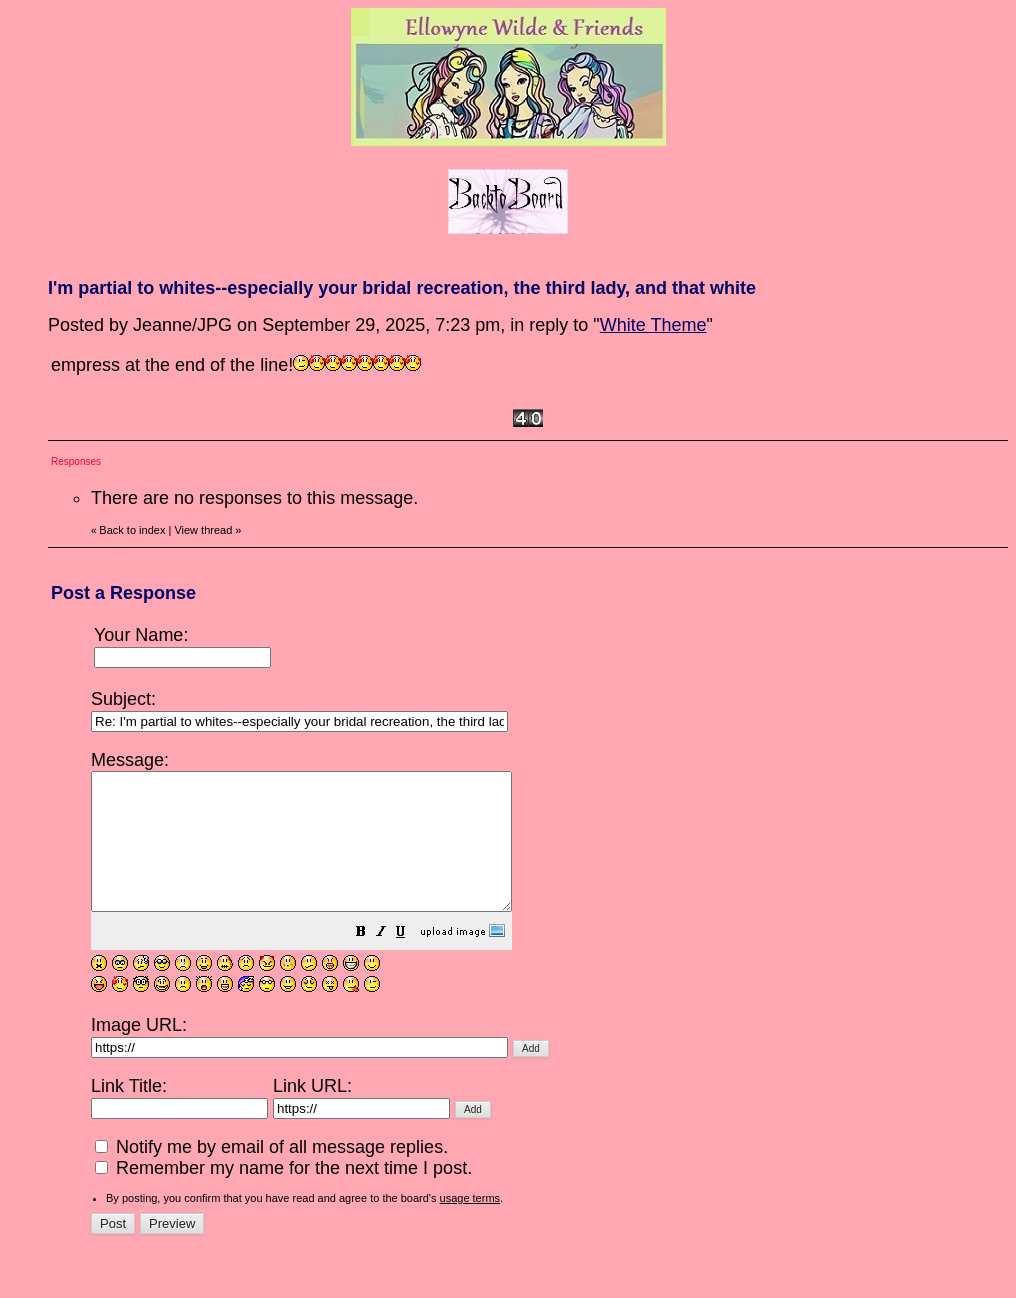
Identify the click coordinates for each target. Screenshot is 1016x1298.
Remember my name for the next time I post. (283, 1195)
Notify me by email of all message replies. (271, 1174)
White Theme (653, 325)
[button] (411, 960)
